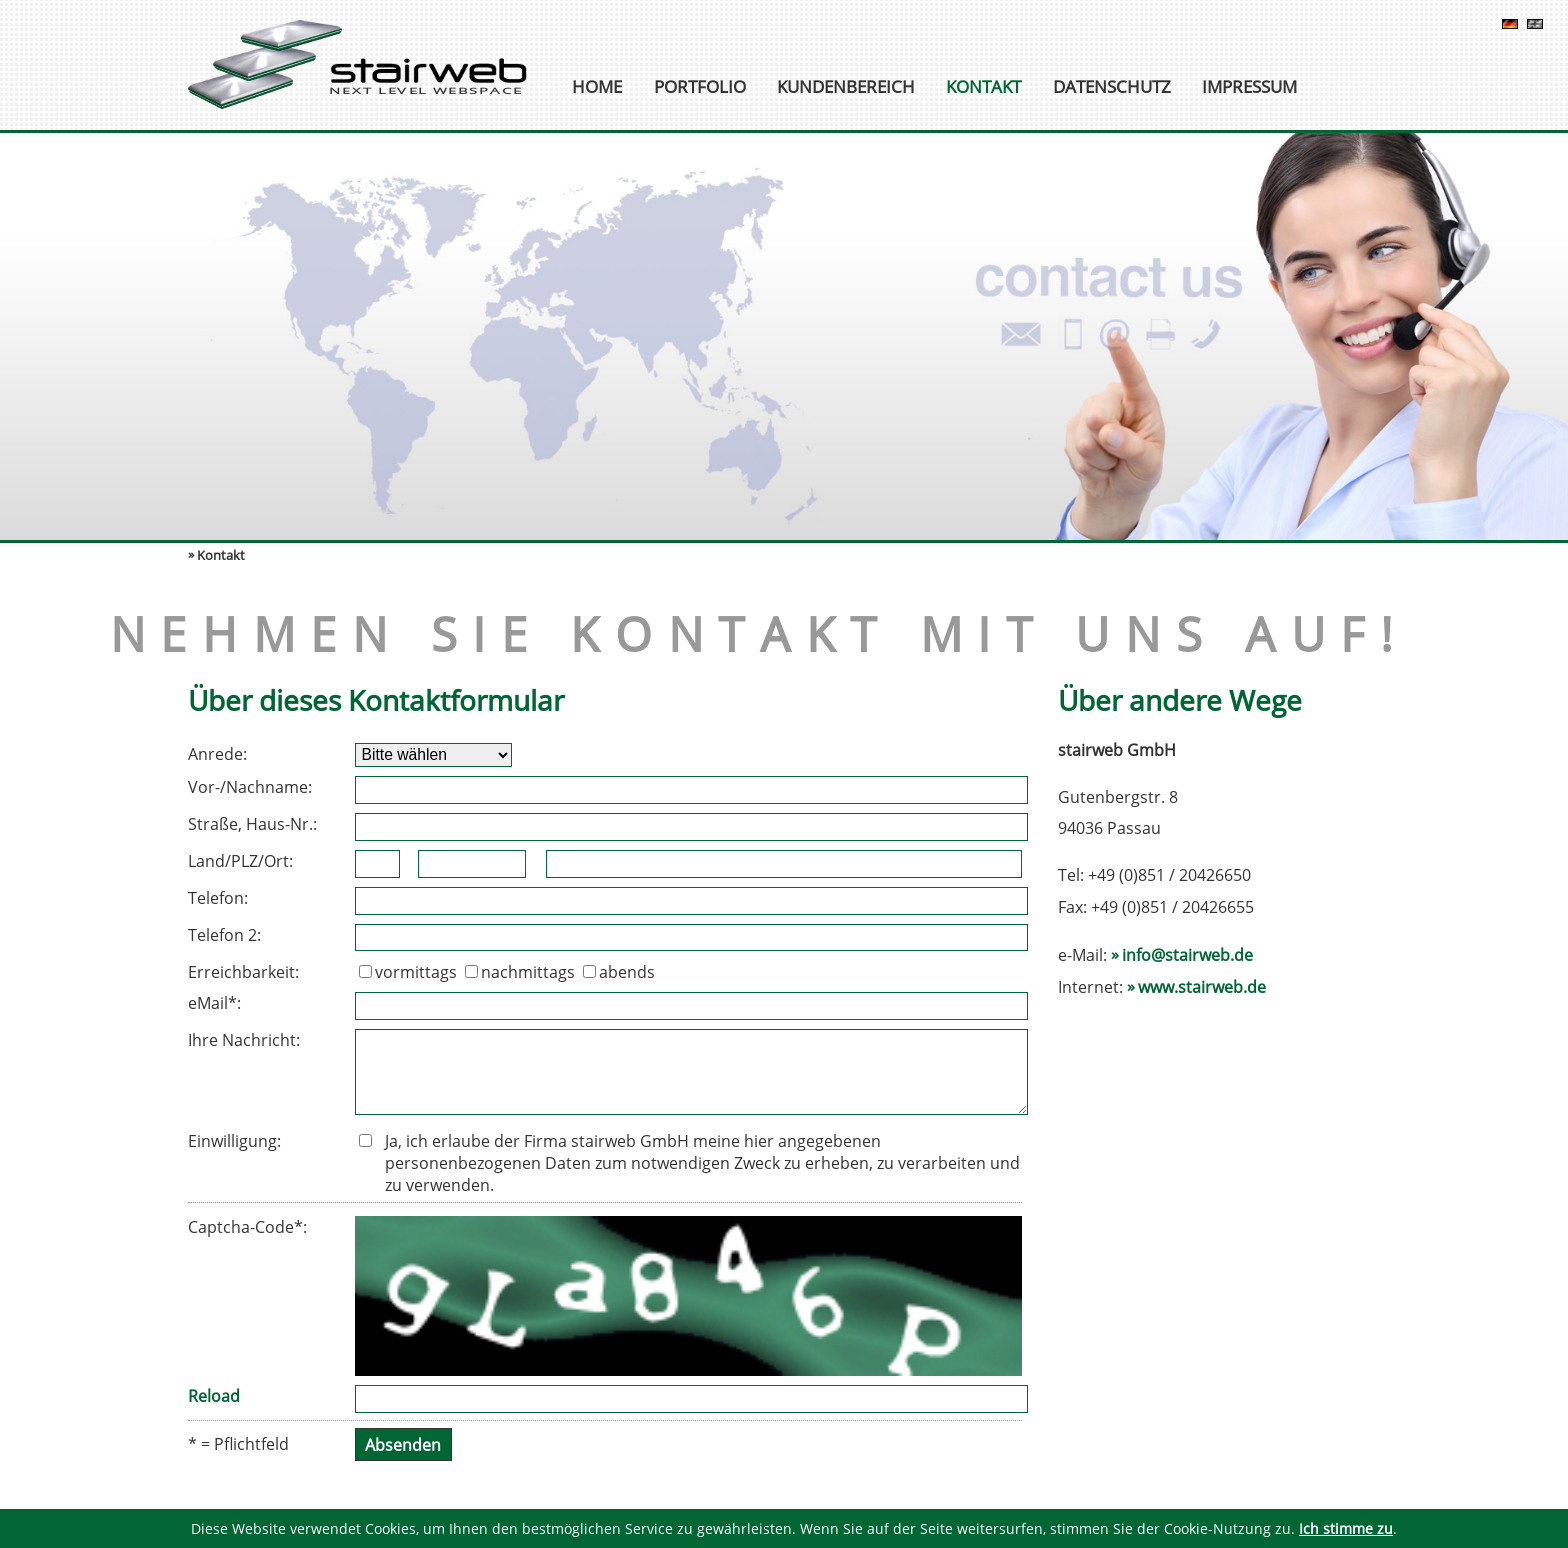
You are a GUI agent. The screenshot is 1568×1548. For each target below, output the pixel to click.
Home (597, 87)
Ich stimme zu (1346, 1528)
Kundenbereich (846, 87)
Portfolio (700, 87)
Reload (214, 1396)
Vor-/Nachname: (250, 787)
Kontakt (983, 87)
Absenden (403, 1444)
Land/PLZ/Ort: (240, 861)
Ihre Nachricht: (244, 1040)
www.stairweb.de (1202, 987)
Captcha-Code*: (247, 1227)
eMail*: (214, 1003)
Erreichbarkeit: (243, 972)
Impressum (1249, 87)
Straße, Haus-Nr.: (252, 824)
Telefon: (218, 898)
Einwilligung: (234, 1141)
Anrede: (217, 754)
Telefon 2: (224, 935)
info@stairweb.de (1187, 955)
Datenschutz (1112, 87)
